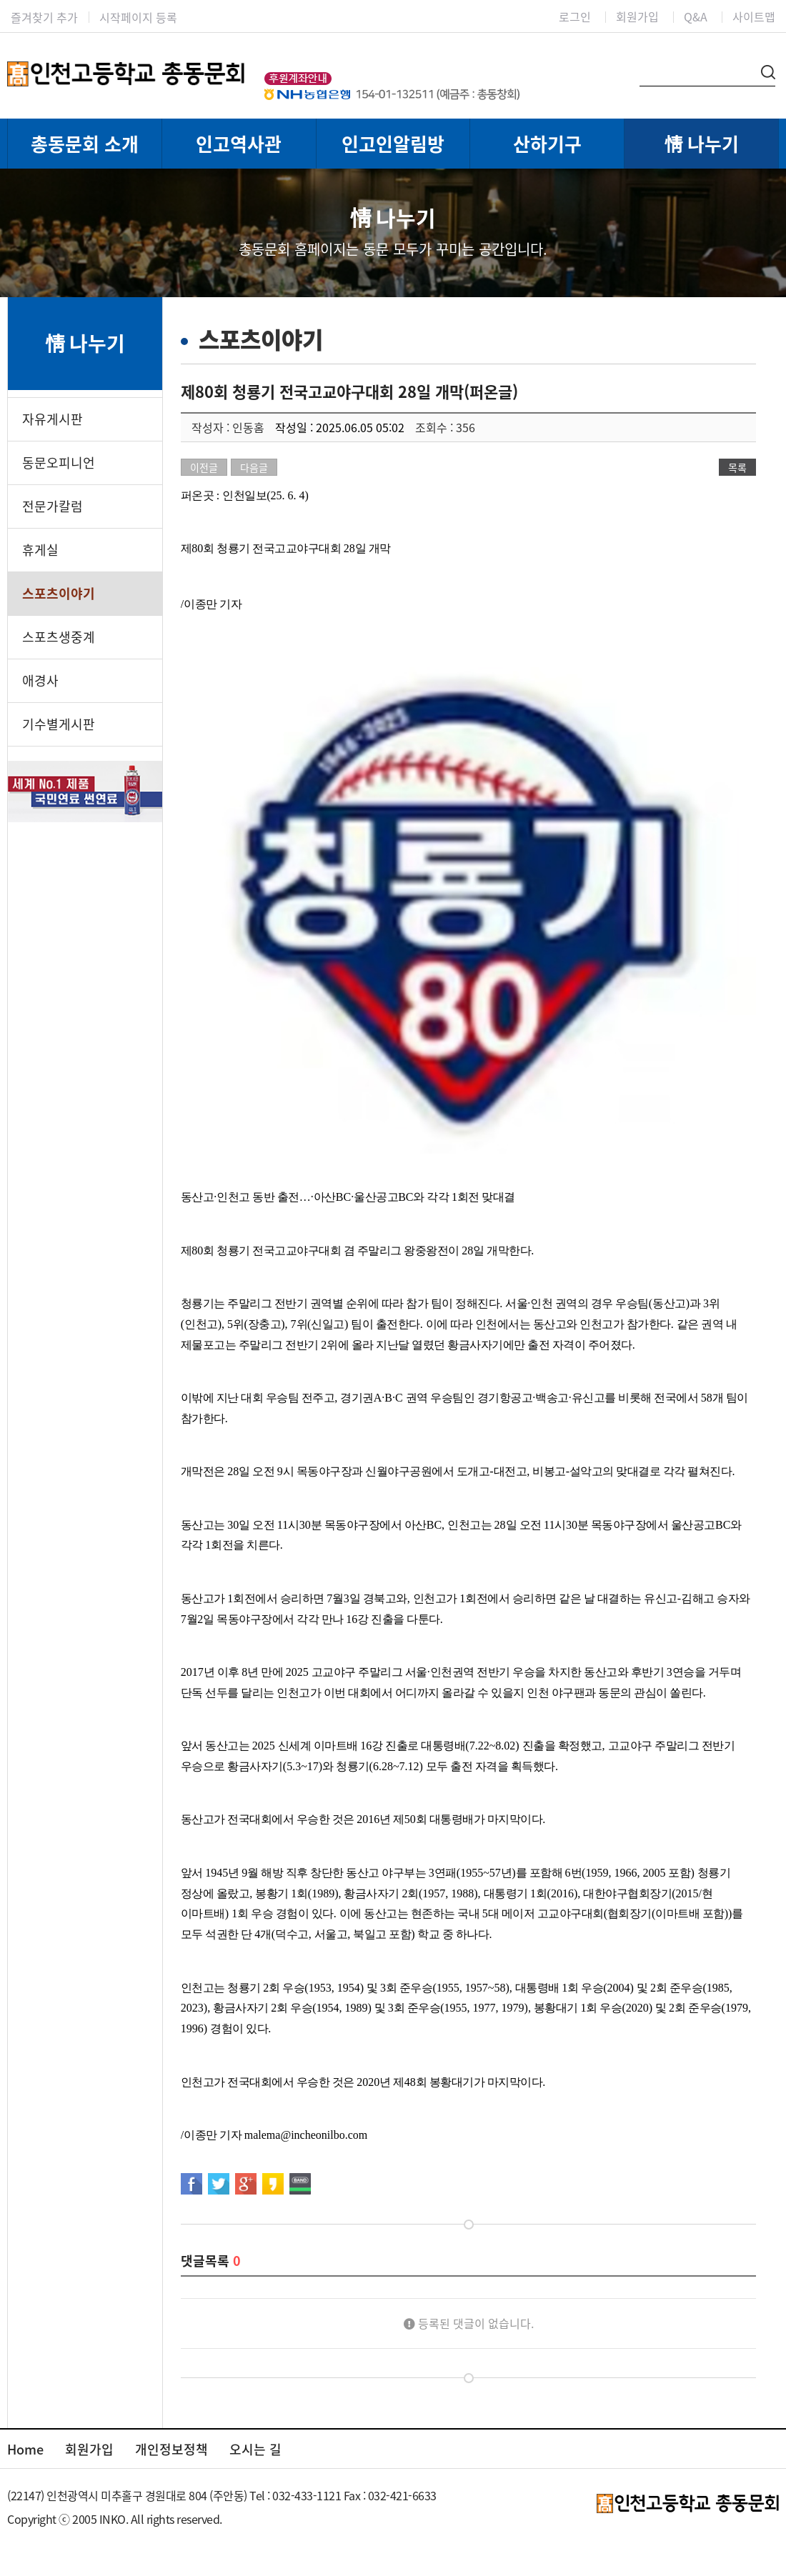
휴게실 (40, 549)
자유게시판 (52, 419)
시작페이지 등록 (138, 17)
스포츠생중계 (58, 637)
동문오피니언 (58, 462)
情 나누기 (702, 143)
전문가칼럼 (52, 506)
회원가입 (637, 16)
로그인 (575, 16)
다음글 (254, 467)
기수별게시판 (58, 724)
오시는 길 (255, 2449)
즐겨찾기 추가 (44, 17)
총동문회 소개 (85, 143)
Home (25, 2449)
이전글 (204, 467)
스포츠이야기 (58, 593)
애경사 (40, 680)
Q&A (695, 16)
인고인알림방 (393, 143)
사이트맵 (753, 16)
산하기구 (547, 143)
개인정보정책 (171, 2449)
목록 (737, 467)
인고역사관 (239, 143)
